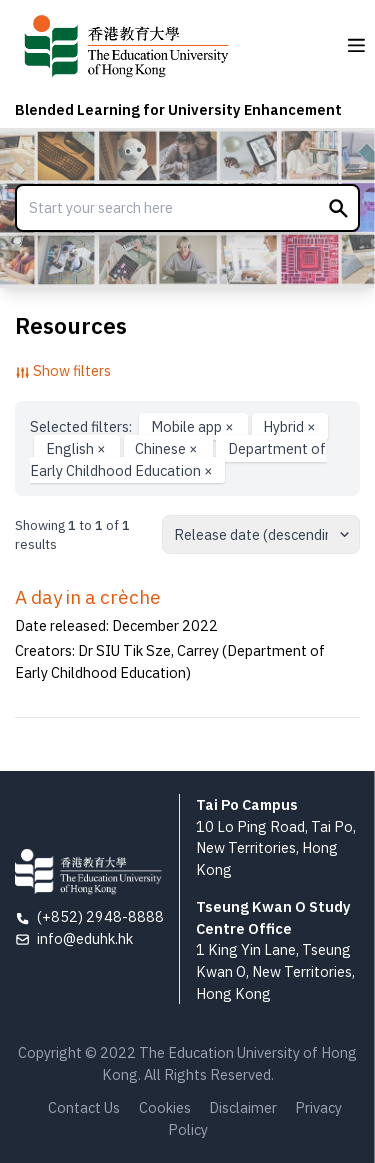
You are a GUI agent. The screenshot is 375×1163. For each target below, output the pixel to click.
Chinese (168, 448)
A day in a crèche (88, 597)
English (77, 448)
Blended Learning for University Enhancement (178, 109)
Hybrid (289, 426)
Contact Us (84, 1107)
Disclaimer (243, 1107)
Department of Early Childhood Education (177, 459)
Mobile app (194, 426)
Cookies (165, 1107)
